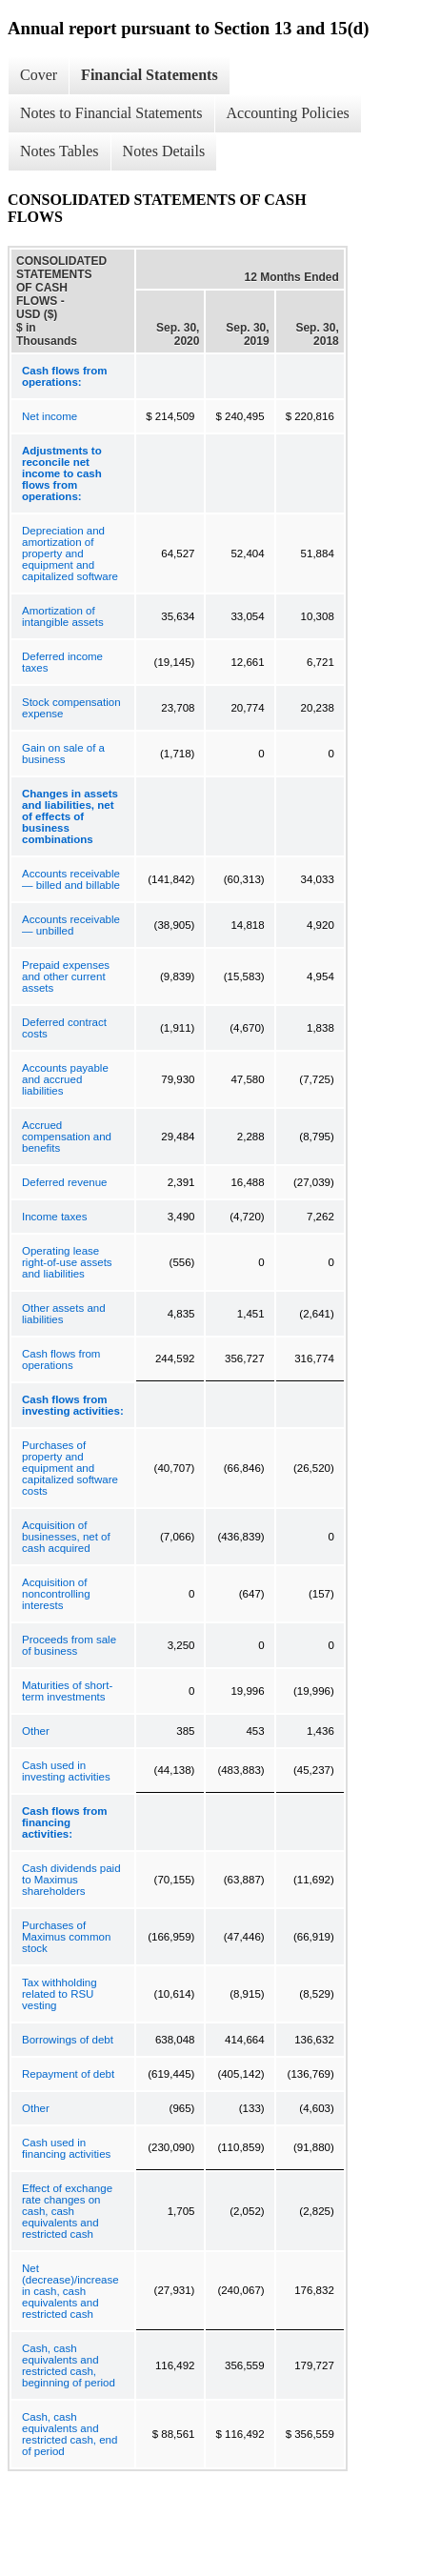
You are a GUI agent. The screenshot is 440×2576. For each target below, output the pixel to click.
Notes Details (164, 151)
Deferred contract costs (64, 1027)
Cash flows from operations (61, 1359)
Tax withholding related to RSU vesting (59, 1994)
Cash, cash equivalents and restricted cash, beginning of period (68, 2365)
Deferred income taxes (62, 662)
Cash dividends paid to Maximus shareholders (71, 1879)
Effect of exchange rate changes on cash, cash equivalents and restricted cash (67, 2211)
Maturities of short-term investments (67, 1691)
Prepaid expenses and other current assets (66, 976)
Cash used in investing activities (66, 1771)
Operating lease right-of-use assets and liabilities (67, 1262)
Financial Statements (149, 75)
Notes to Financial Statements (111, 113)
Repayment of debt (68, 2074)
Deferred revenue (65, 1182)
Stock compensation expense (71, 707)
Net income (49, 416)
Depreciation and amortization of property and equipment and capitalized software (70, 553)
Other (36, 1731)
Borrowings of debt (67, 2039)
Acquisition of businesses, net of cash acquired (66, 1536)
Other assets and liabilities (64, 1313)
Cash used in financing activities (66, 2148)
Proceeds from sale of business (69, 1645)
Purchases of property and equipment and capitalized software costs (70, 1468)
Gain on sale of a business (63, 753)
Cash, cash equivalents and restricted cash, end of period (69, 2434)
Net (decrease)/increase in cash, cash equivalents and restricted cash (70, 2291)
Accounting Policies (288, 113)
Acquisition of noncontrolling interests (56, 1594)
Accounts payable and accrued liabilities (65, 1079)
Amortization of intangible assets (63, 616)
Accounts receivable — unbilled (71, 925)
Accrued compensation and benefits (66, 1136)
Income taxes (54, 1216)
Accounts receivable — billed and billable (71, 879)
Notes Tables (59, 151)
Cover (38, 75)
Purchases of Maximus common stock (66, 1937)
